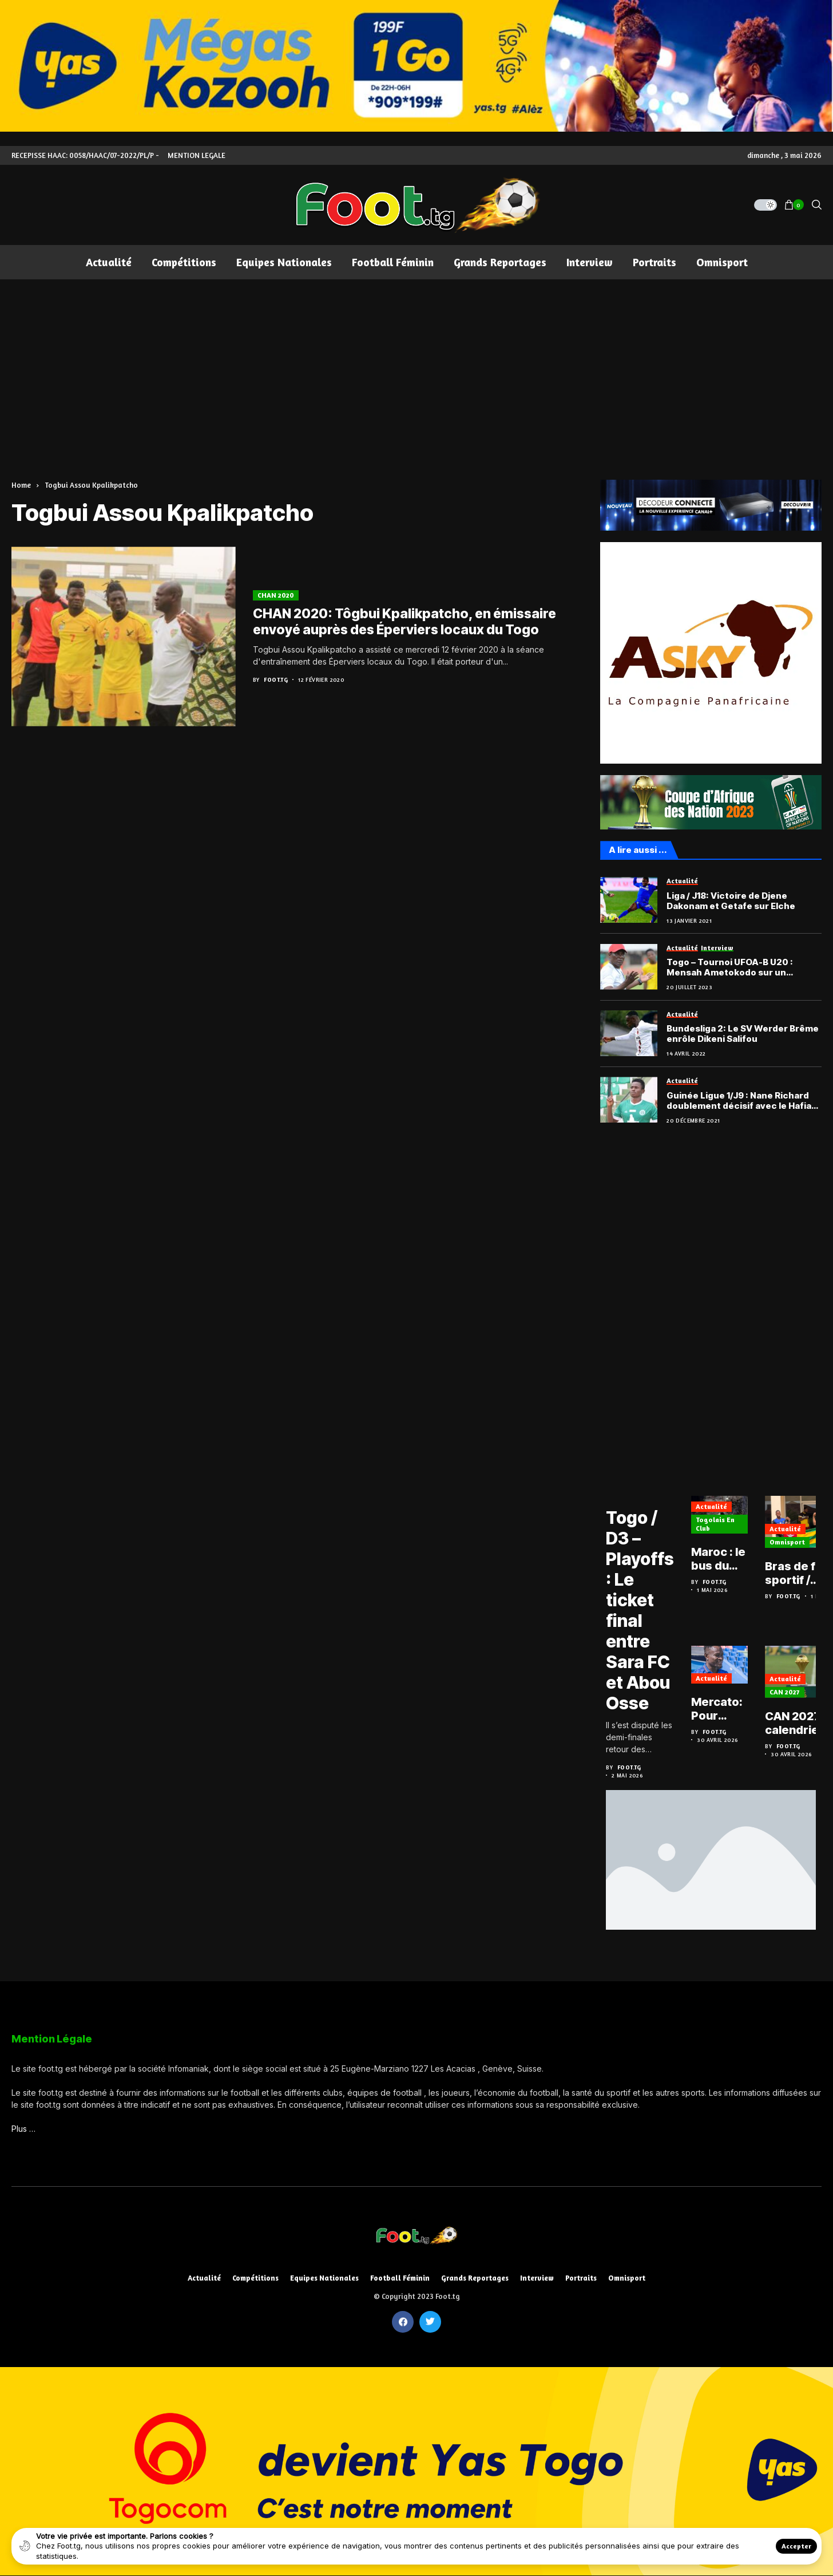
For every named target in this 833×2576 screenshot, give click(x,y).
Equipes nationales (324, 2278)
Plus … (23, 2129)
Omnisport (787, 1542)
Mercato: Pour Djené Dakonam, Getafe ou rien (719, 1708)
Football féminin (400, 2278)
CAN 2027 (784, 1692)
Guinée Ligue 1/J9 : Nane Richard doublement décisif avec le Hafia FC (739, 1101)
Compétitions (255, 2278)
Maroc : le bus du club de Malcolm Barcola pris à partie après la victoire (718, 1559)
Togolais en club (715, 1523)
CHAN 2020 (275, 595)
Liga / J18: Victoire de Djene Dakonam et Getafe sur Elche (731, 901)
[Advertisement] (416, 365)
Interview (537, 2278)
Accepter (796, 2546)
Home (21, 484)
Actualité (711, 1506)
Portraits (581, 2278)
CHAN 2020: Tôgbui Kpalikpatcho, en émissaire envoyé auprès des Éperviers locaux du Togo (404, 622)
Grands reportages (475, 2278)
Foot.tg (276, 679)
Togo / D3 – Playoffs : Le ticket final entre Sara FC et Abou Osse (640, 1610)
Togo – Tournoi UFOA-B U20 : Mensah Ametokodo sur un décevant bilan (730, 967)
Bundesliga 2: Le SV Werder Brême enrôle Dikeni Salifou (743, 1034)
